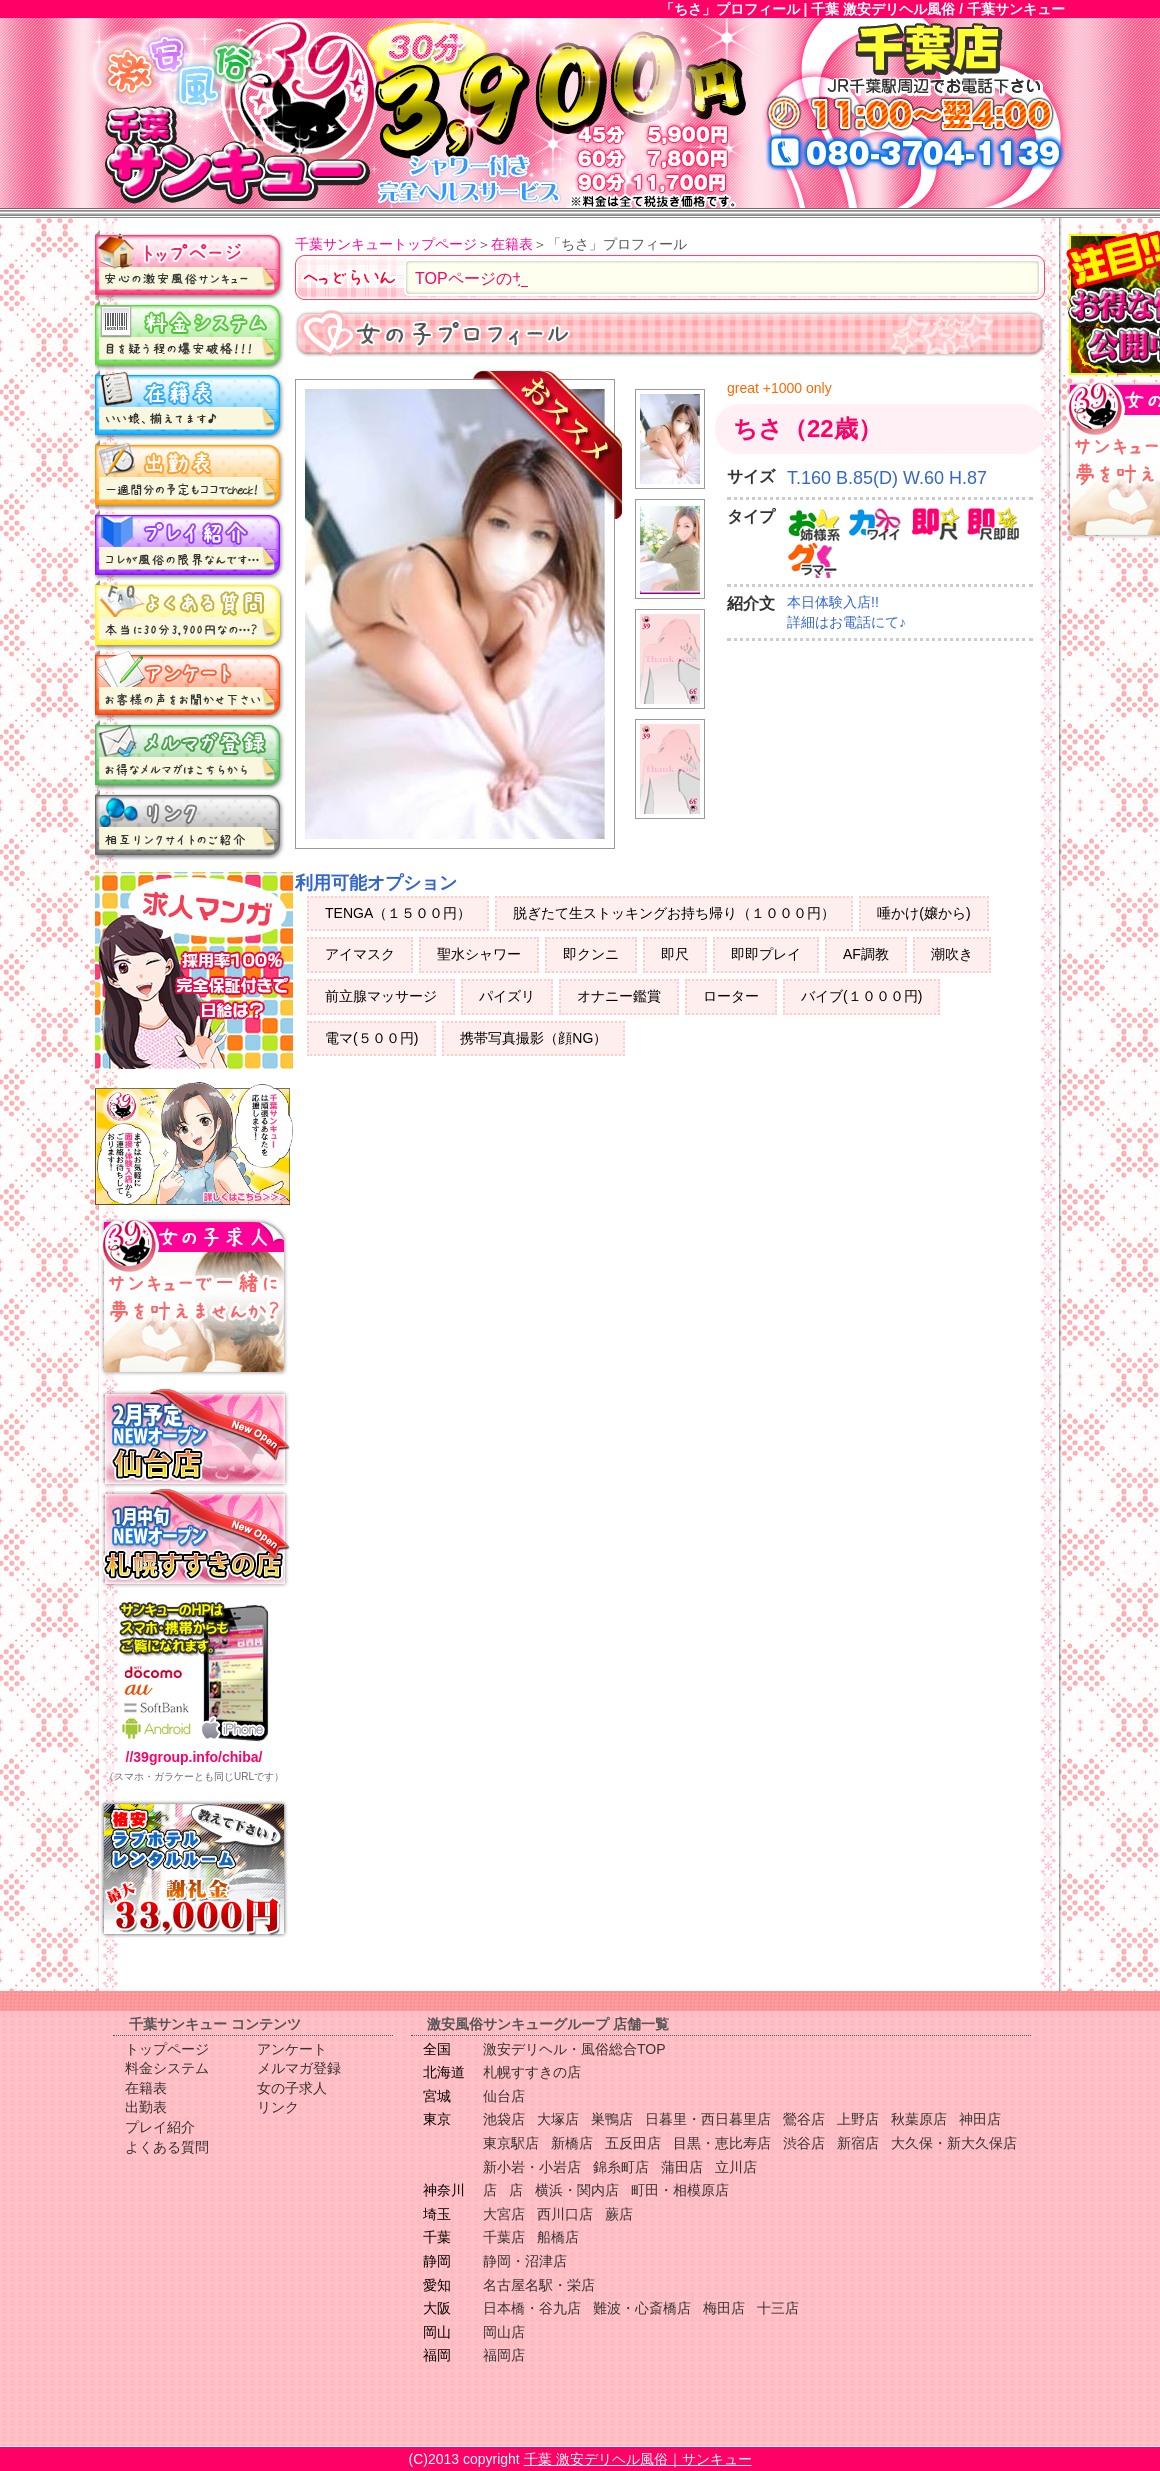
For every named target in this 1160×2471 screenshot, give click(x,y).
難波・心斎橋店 (642, 2308)
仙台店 (504, 2096)
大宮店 (504, 2214)
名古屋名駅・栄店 (539, 2285)
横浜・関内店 (577, 2190)
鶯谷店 (804, 2119)
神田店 (980, 2119)
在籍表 (190, 405)
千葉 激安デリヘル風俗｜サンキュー (638, 2459)
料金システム (190, 335)
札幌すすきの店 (532, 2072)
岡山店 (504, 2332)
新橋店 (572, 2143)
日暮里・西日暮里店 (708, 2119)
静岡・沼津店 (525, 2261)
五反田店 (633, 2143)
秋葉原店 (919, 2119)
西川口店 (565, 2214)
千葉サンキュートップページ (386, 244)
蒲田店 (682, 2167)
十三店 (778, 2308)
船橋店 (558, 2237)
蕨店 (619, 2214)
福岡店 (504, 2355)
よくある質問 (190, 615)
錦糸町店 (621, 2167)
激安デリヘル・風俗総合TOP (574, 2049)
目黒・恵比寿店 (722, 2143)
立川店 (736, 2167)
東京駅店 (511, 2143)
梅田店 (724, 2308)
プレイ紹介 (190, 545)
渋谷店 (804, 2143)
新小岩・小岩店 (532, 2167)
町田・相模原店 (680, 2190)
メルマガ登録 (190, 755)
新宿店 (858, 2143)
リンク (190, 825)
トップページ (190, 265)
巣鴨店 (612, 2119)
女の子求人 (292, 2088)
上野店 (858, 2119)
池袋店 (504, 2119)
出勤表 (190, 475)
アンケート (190, 685)
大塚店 (558, 2119)
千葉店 (504, 2237)
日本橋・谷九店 (532, 2308)
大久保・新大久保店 (954, 2143)
